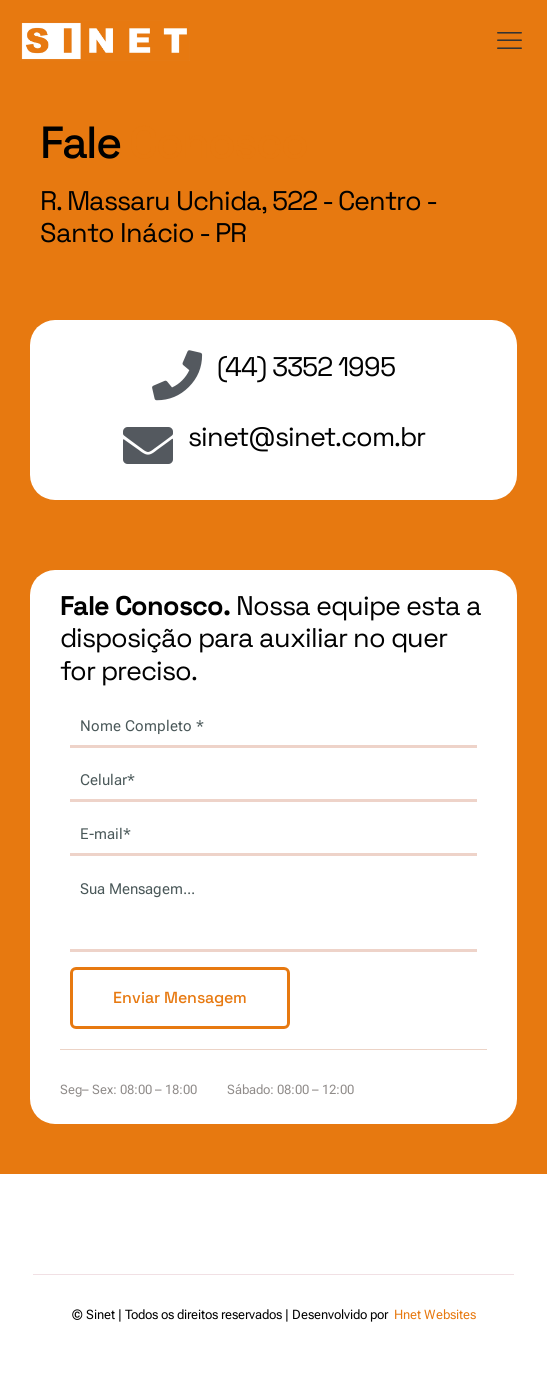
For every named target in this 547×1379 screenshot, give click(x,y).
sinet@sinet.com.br (306, 436)
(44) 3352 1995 (306, 366)
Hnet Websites (435, 1314)
